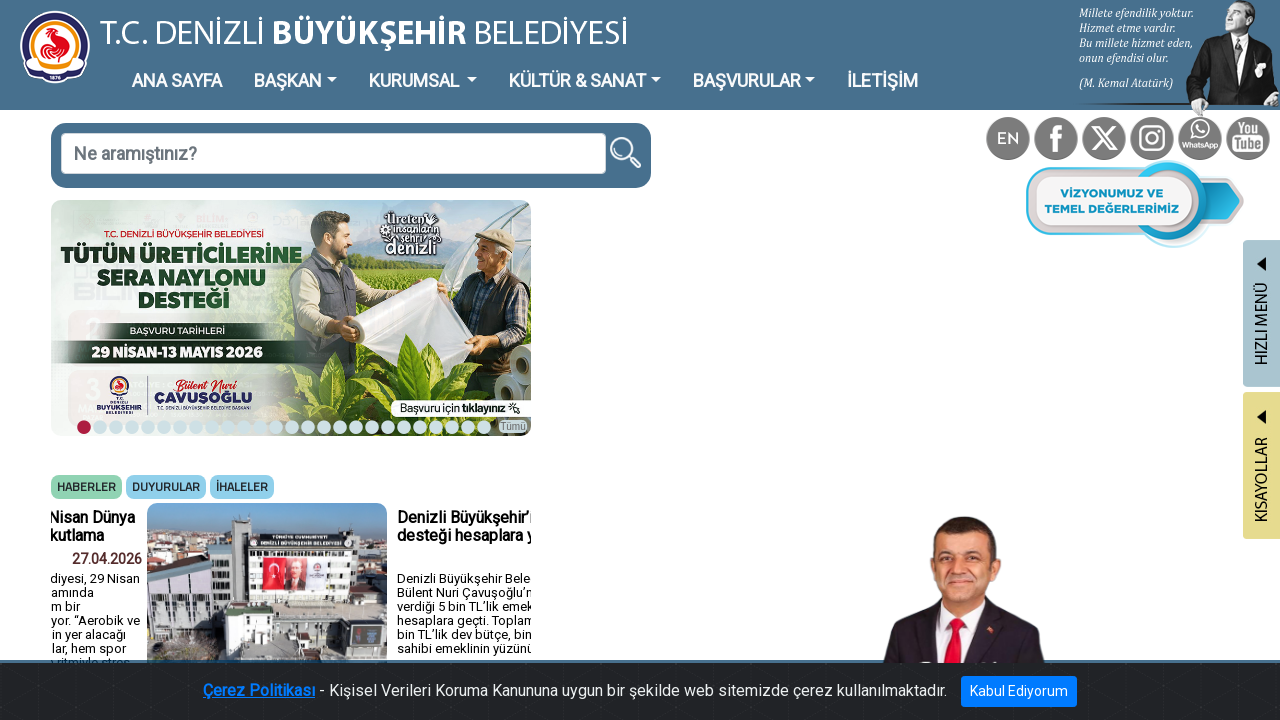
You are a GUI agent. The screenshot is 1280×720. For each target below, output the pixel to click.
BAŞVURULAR (614, 64)
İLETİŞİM (724, 64)
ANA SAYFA (144, 64)
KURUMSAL (341, 64)
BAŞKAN (236, 64)
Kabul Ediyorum (947, 695)
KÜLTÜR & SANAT (475, 64)
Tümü (420, 346)
